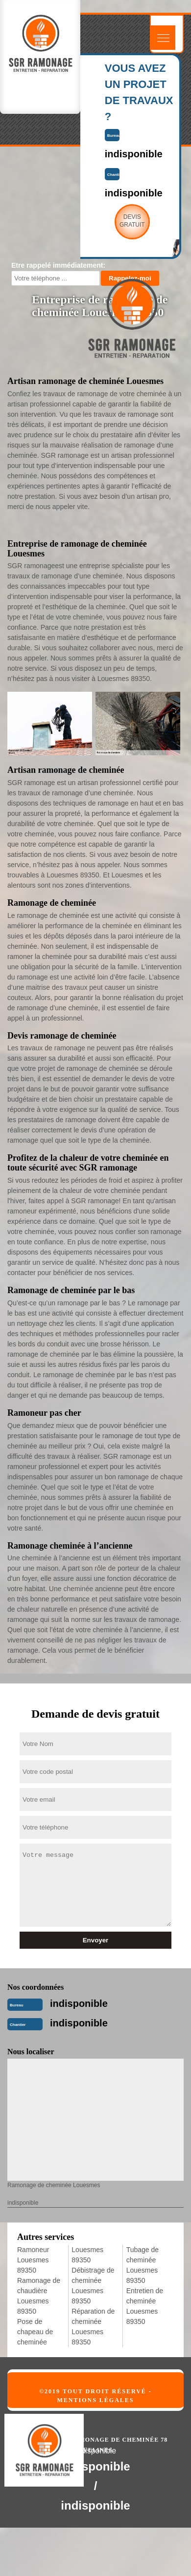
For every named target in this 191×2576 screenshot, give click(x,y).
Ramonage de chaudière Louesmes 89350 (38, 2296)
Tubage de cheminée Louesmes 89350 (142, 2265)
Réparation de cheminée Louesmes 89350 (93, 2326)
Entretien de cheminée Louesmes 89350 (145, 2306)
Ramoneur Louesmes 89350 (33, 2260)
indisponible (79, 2003)
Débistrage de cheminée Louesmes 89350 (93, 2285)
